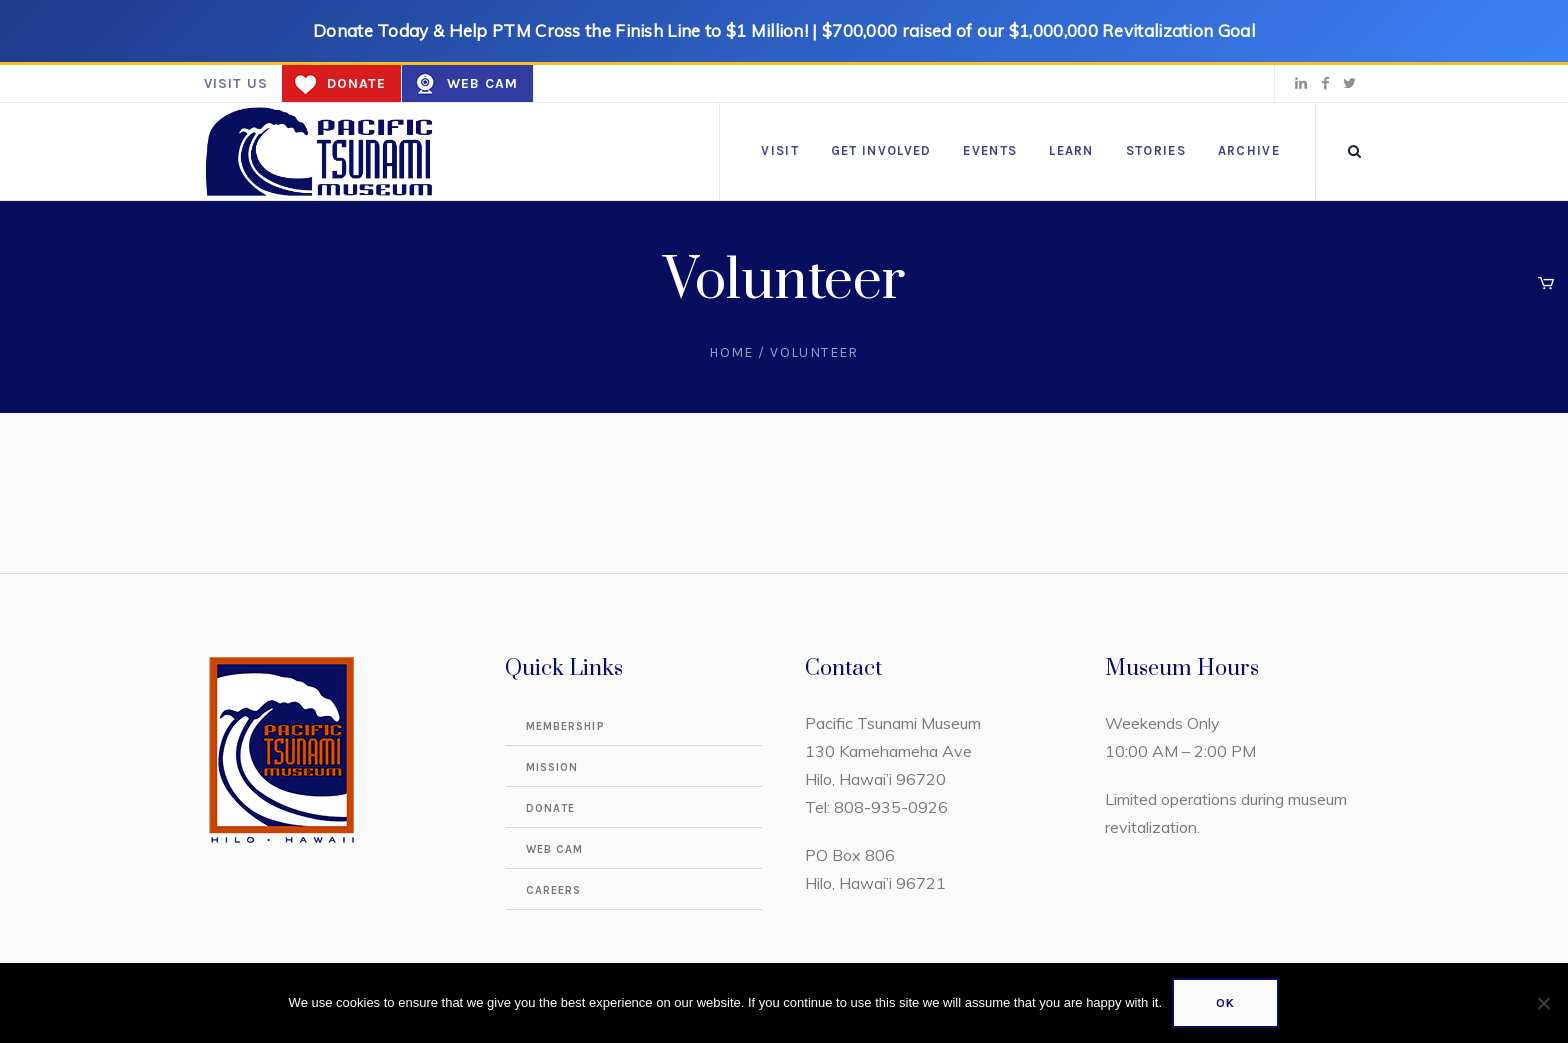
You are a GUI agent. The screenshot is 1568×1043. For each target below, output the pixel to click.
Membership (565, 726)
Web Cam (482, 83)
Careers (554, 890)
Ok (1225, 1003)
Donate (356, 83)
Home (731, 352)
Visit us (236, 83)
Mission (552, 767)
